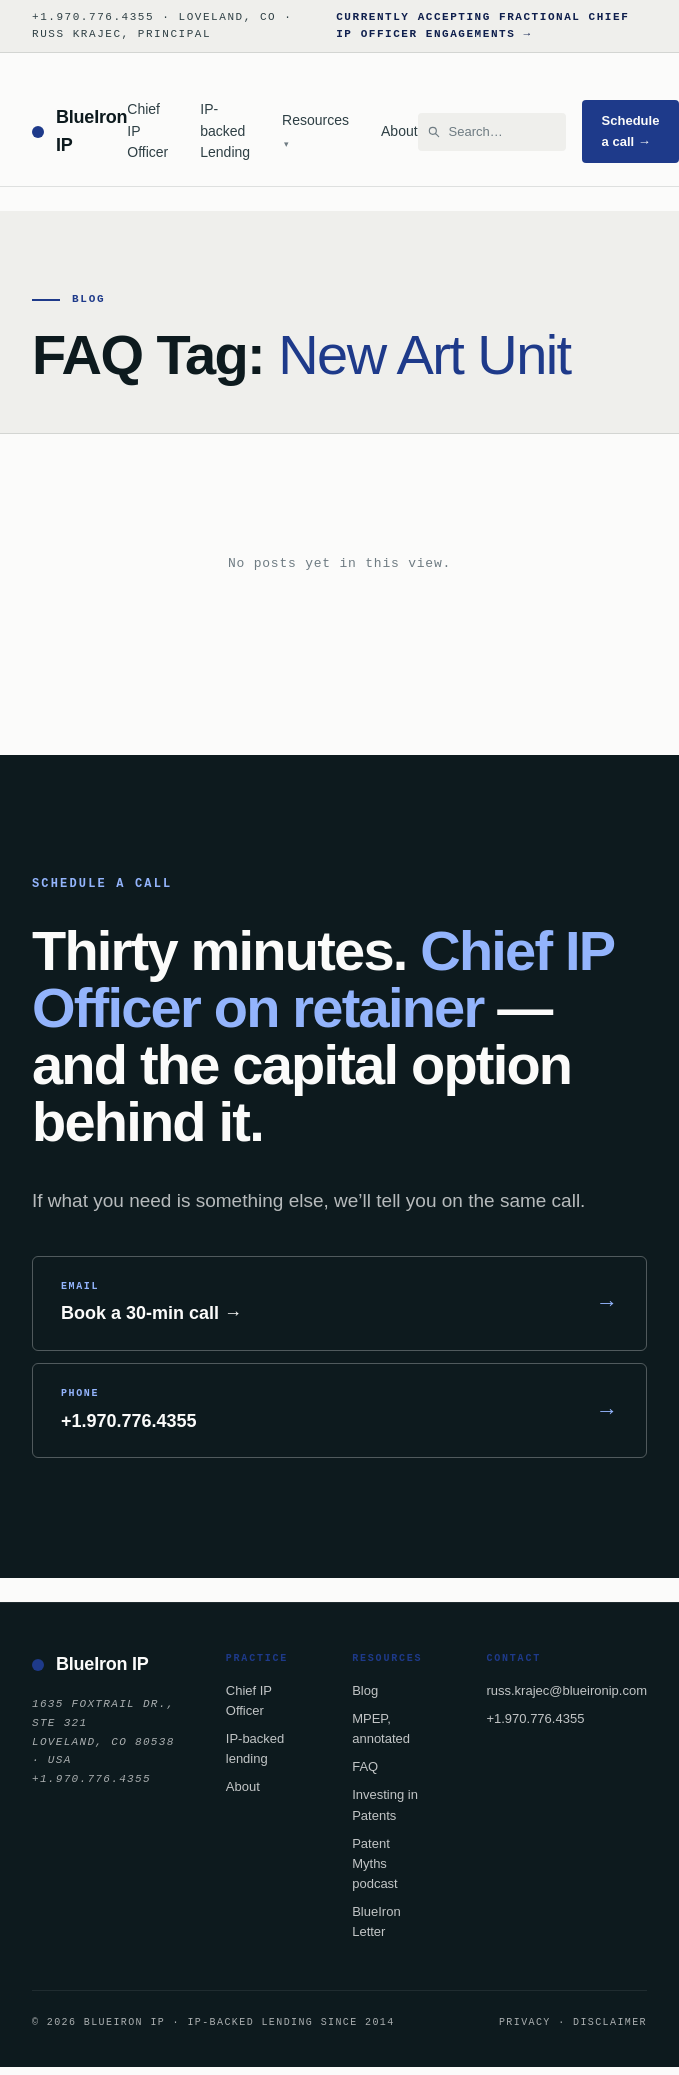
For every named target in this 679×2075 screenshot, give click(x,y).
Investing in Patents (385, 1804)
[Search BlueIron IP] (501, 132)
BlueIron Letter (376, 1921)
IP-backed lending (255, 1748)
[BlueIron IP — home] (79, 132)
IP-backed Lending (225, 130)
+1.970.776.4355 (535, 1718)
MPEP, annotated (381, 1728)
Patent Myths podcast (375, 1863)
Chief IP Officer (147, 130)
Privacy (525, 2022)
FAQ (365, 1766)
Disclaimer (610, 2022)
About (399, 131)
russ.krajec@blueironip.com (566, 1690)
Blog (365, 1690)
